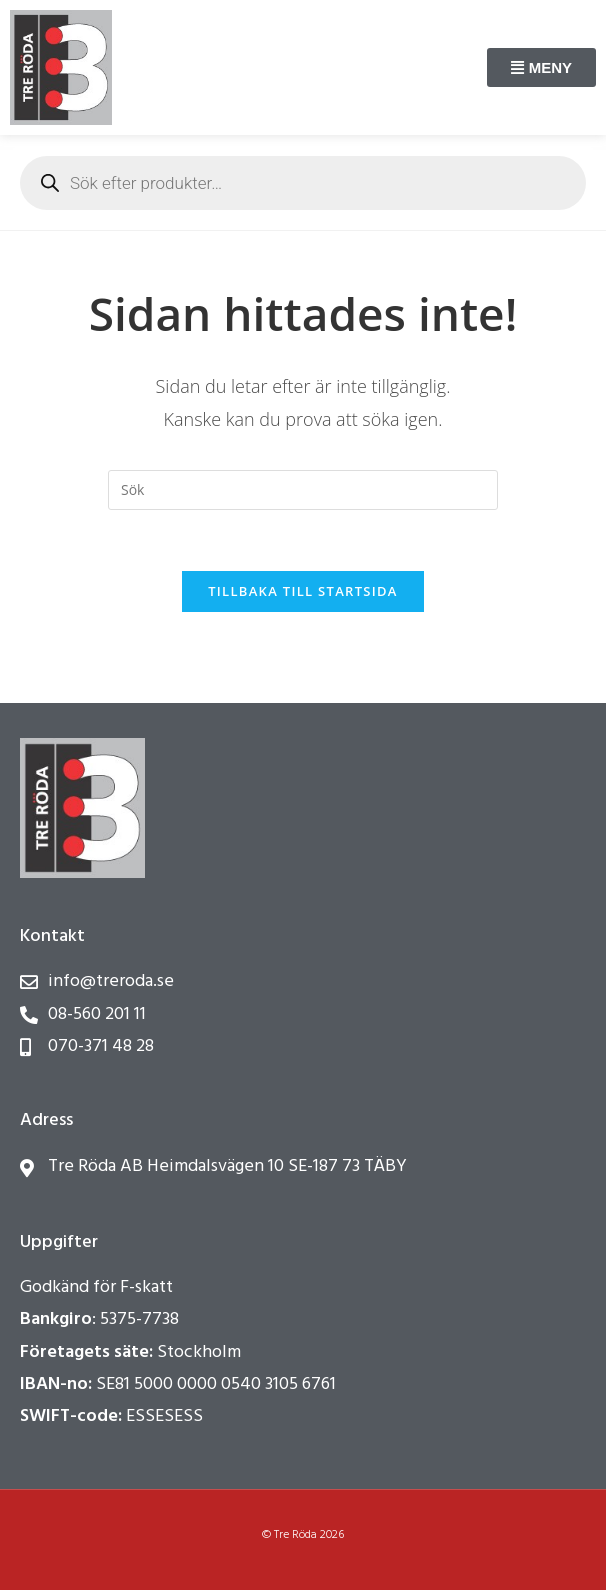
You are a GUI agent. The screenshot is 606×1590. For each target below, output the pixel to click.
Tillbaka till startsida (303, 591)
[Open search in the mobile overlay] (303, 183)
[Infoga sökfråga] (303, 490)
